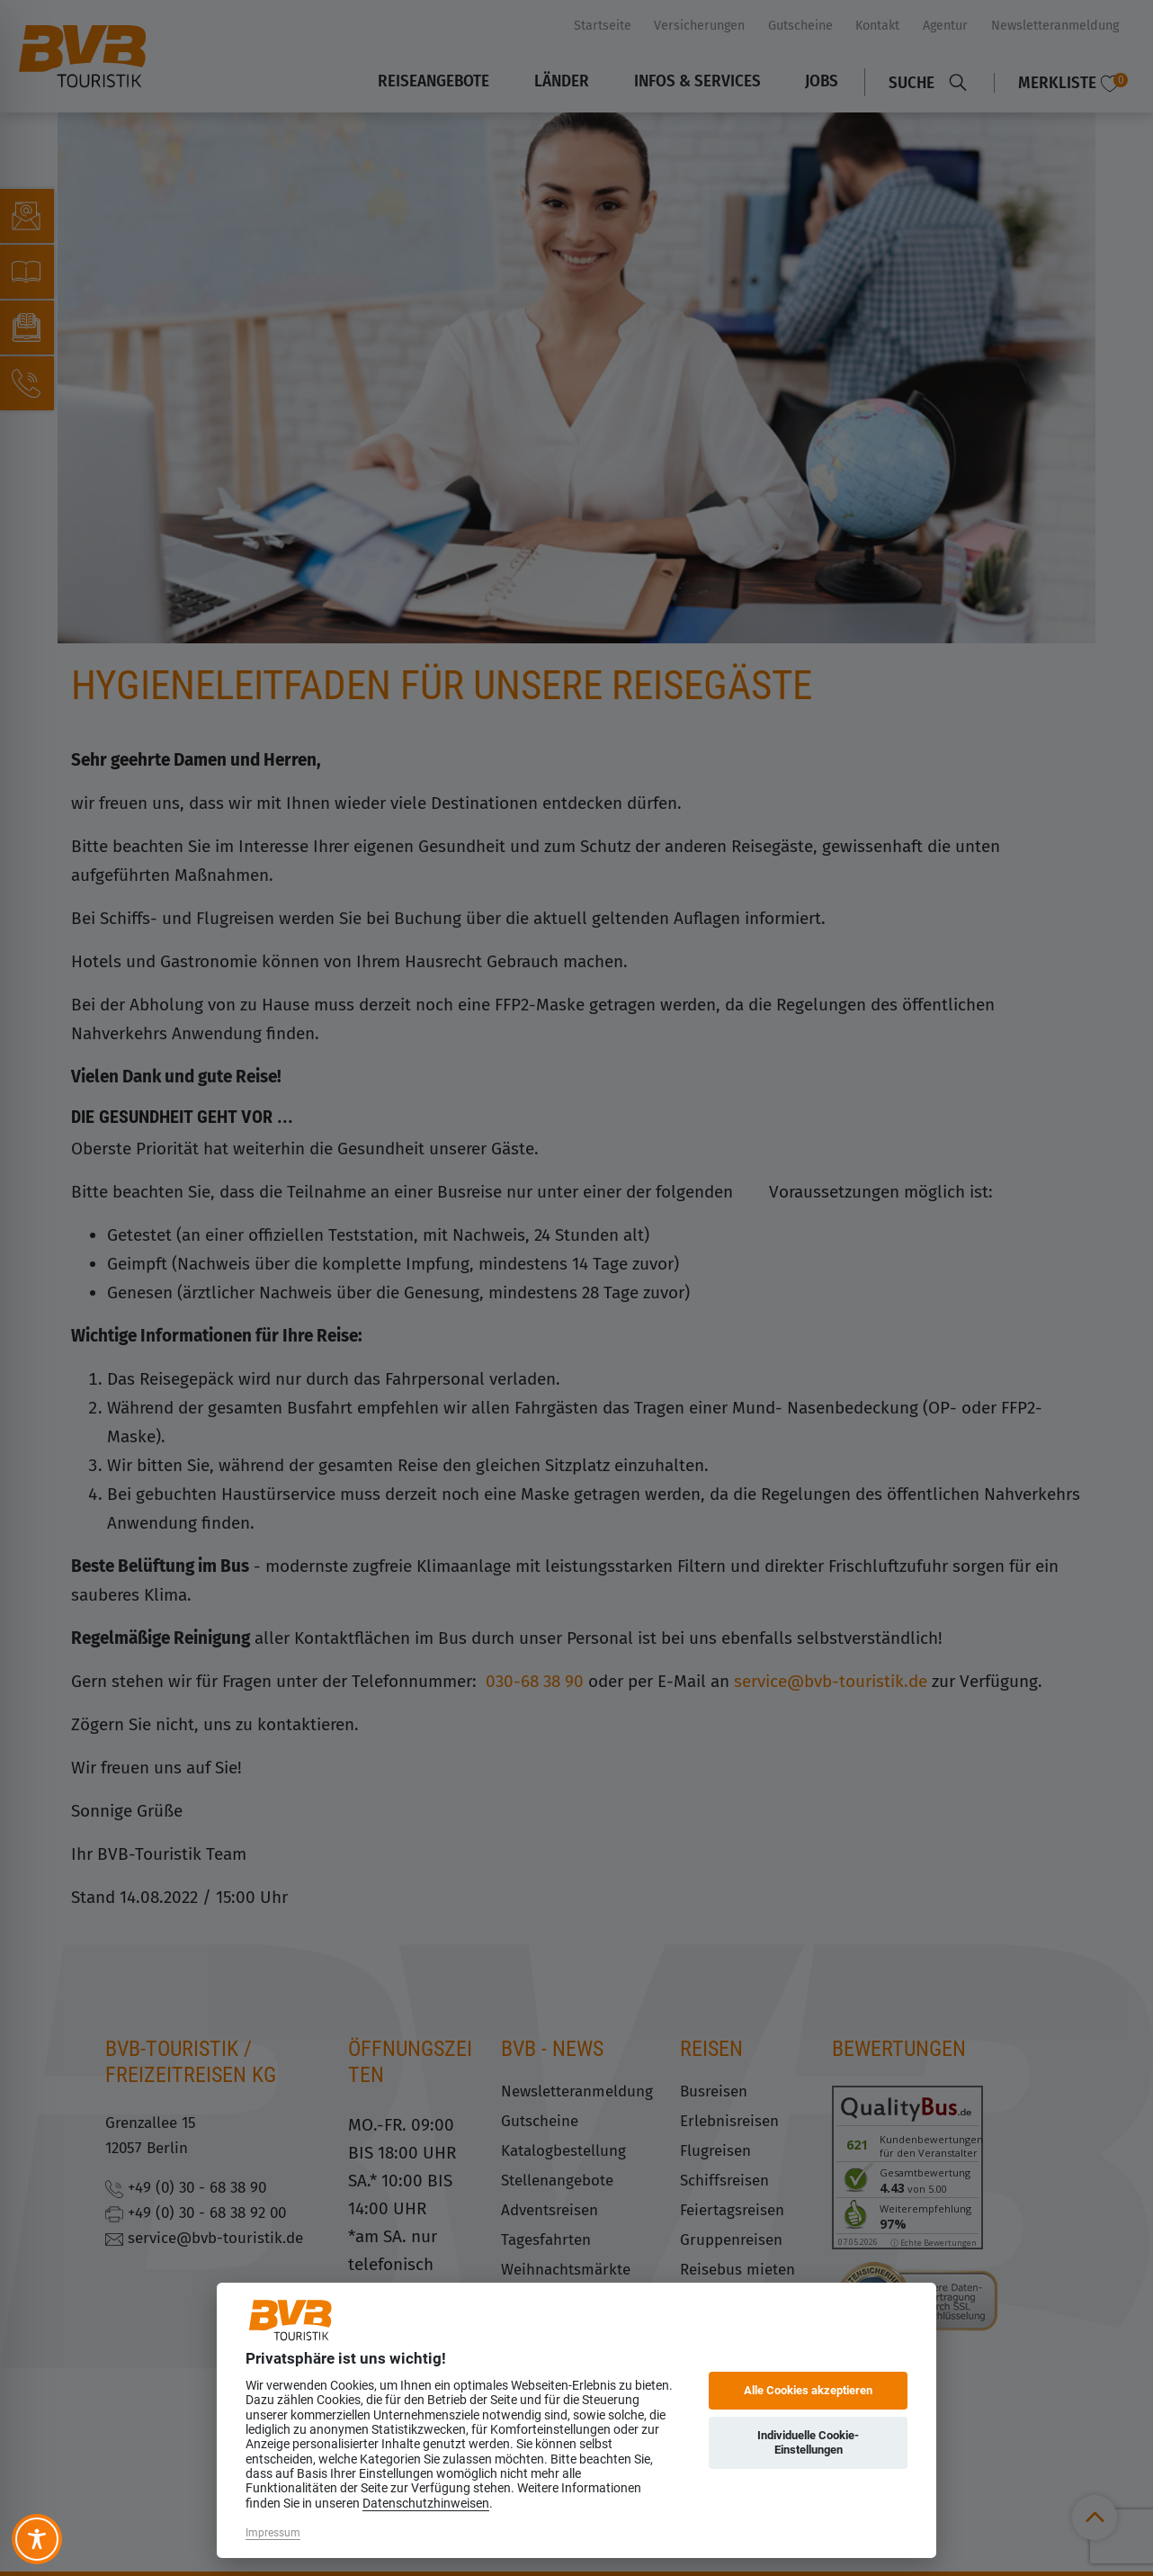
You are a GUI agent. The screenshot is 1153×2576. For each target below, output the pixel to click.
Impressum (273, 2533)
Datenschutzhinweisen (425, 2503)
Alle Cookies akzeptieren (808, 2390)
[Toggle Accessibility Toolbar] (36, 2539)
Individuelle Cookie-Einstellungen (808, 2442)
